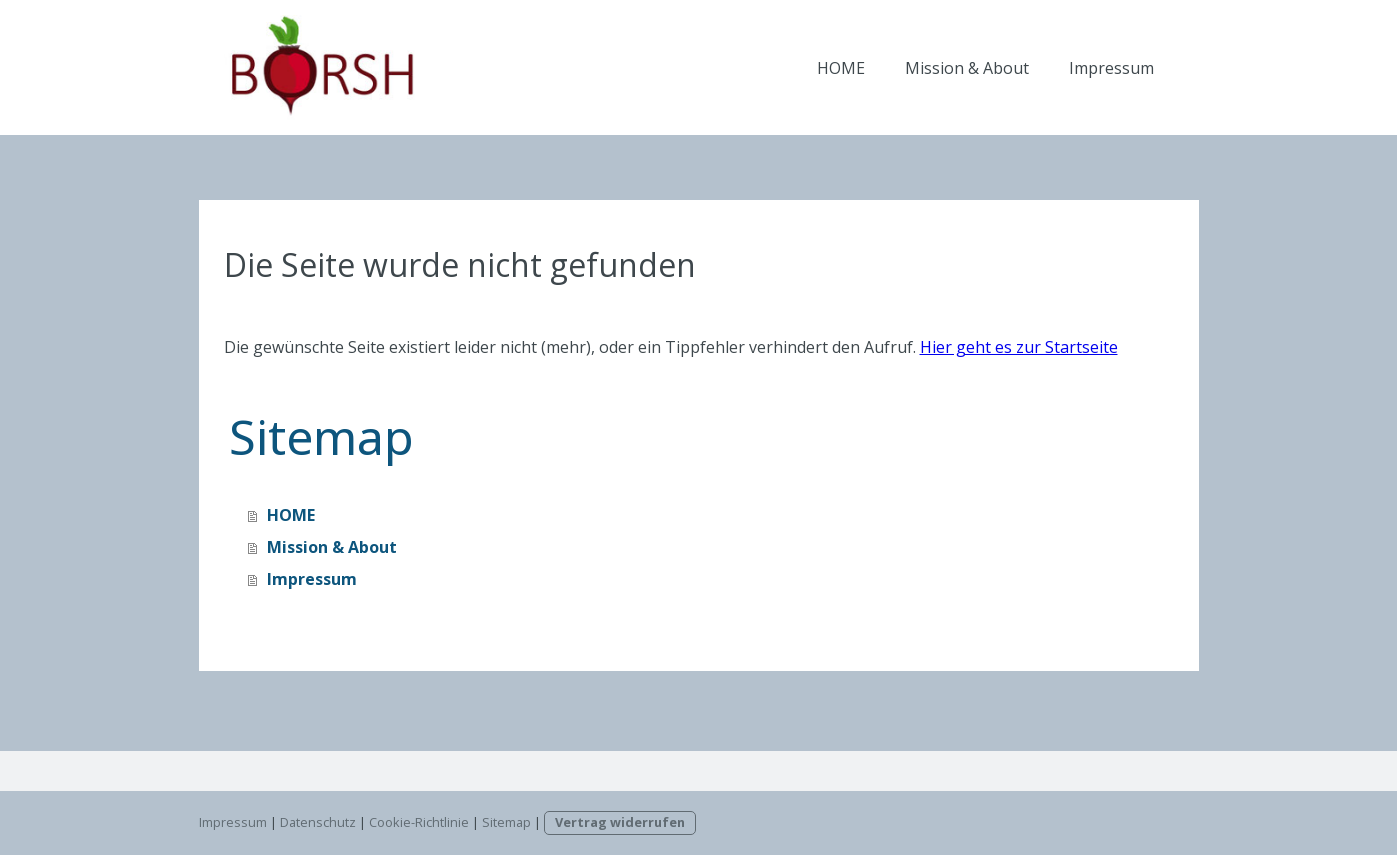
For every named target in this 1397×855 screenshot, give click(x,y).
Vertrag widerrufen (620, 822)
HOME (841, 68)
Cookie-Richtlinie (419, 822)
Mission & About (967, 68)
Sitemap (506, 822)
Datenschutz (318, 822)
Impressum (1111, 68)
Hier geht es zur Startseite (1019, 347)
